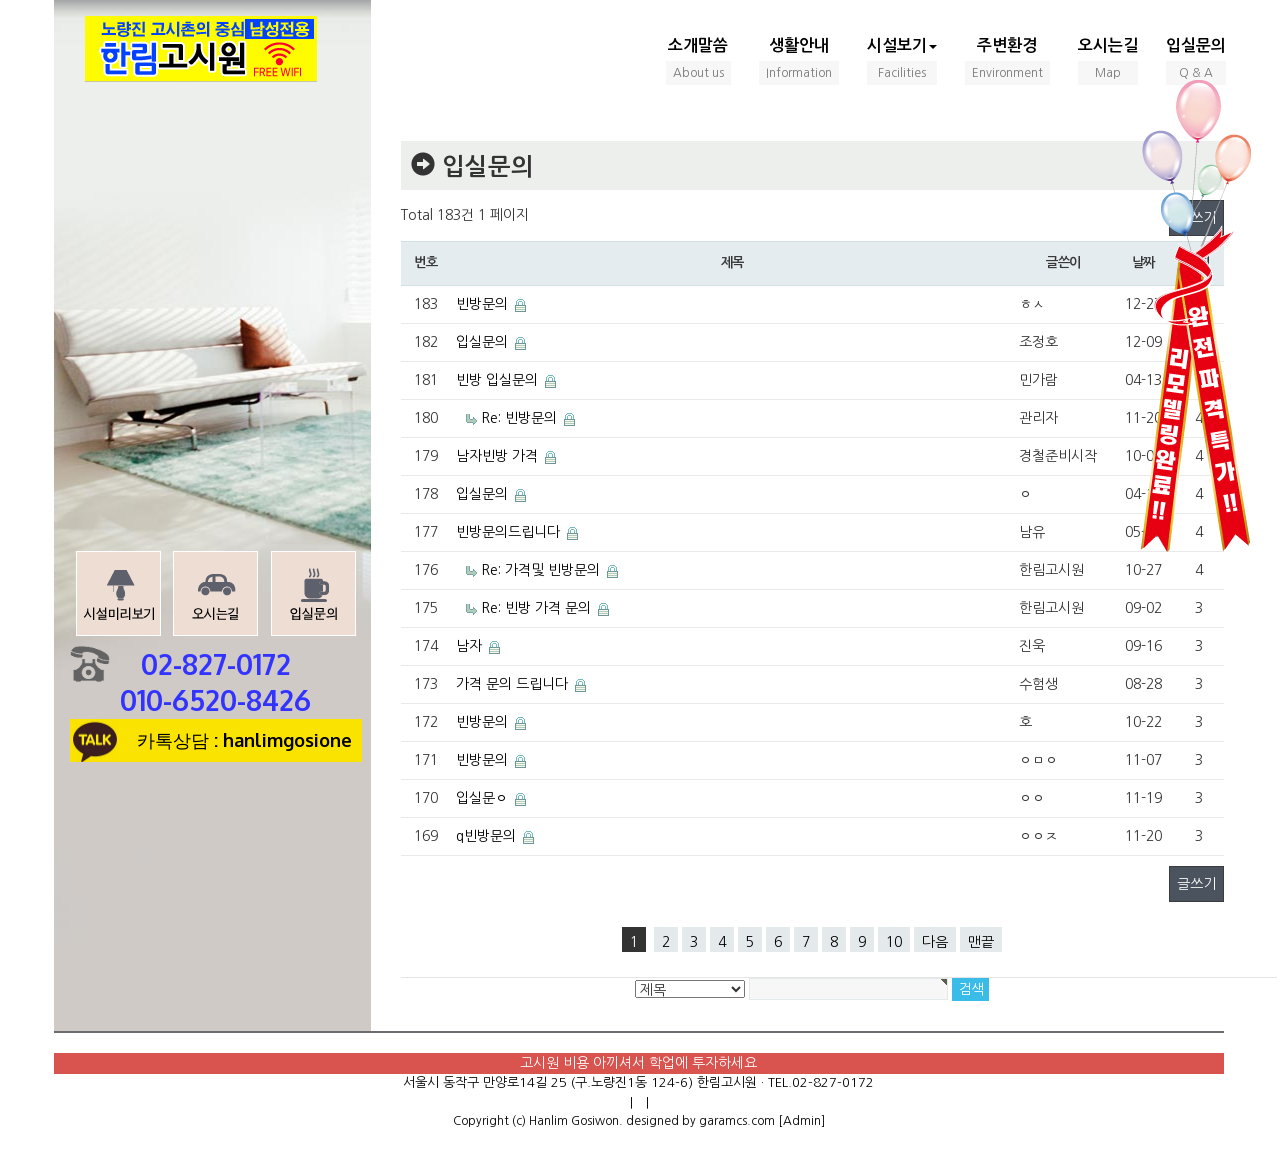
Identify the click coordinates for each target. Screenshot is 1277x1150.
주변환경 (1007, 61)
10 (894, 942)
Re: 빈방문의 (519, 418)
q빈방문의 (486, 836)
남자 (469, 646)
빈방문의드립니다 (508, 532)
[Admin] (801, 1121)
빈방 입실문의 (497, 380)
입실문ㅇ (482, 798)
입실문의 (1196, 61)
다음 (935, 942)
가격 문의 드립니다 (512, 684)
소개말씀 (698, 61)
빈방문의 (482, 304)
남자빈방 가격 (497, 456)
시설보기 (902, 61)
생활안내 (799, 61)
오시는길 (1108, 61)
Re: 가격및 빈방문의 (540, 570)
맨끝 (981, 942)
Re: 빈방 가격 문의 (536, 608)
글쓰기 (1196, 884)
